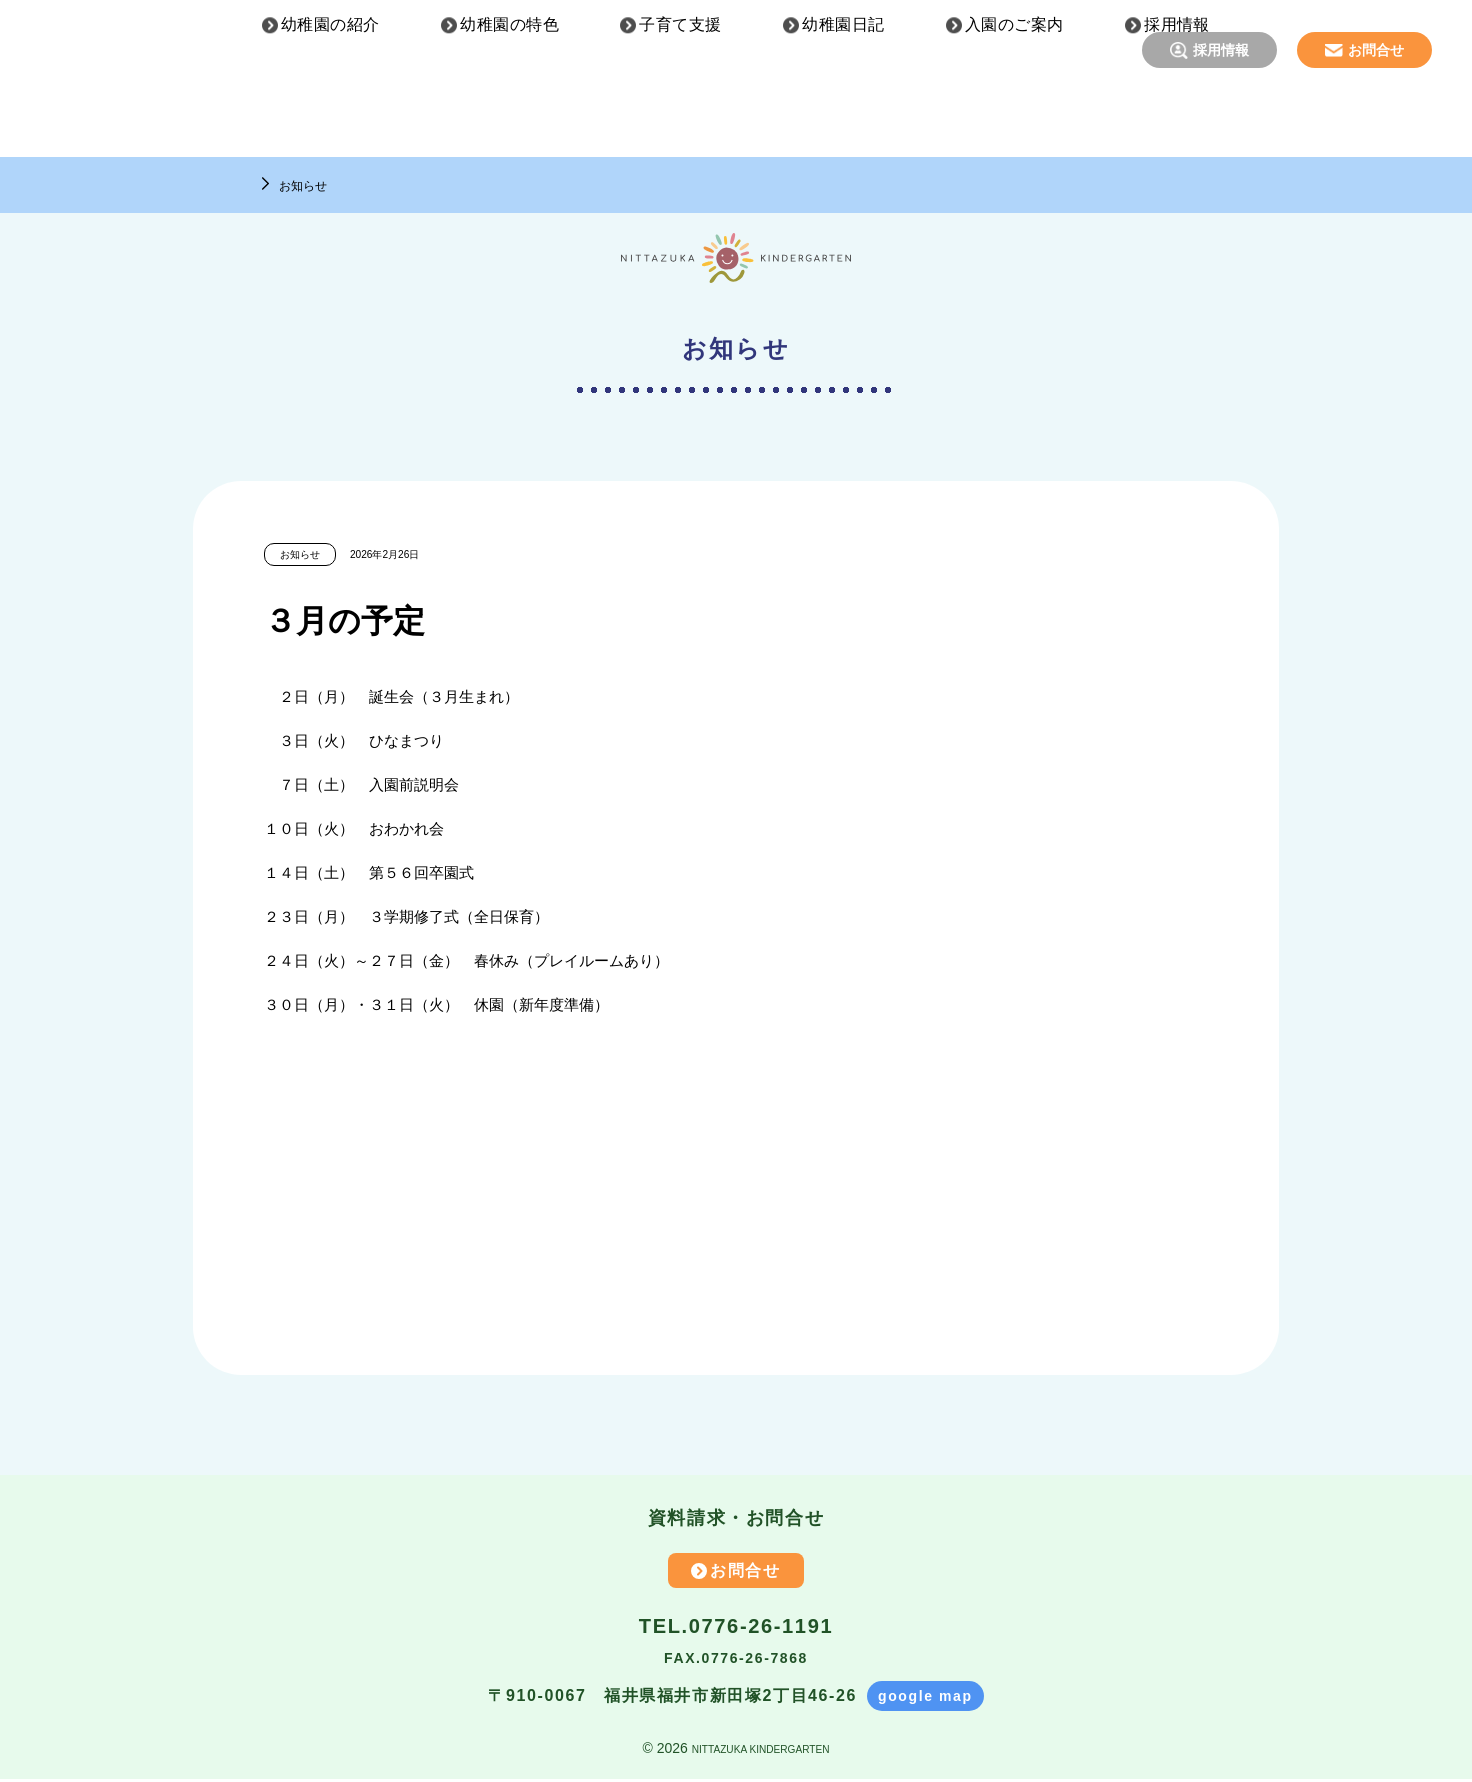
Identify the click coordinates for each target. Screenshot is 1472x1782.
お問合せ (1376, 50)
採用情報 (1221, 50)
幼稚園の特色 (509, 120)
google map (925, 1699)
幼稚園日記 (843, 120)
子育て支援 (680, 120)
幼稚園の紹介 (330, 120)
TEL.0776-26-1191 (735, 1627)
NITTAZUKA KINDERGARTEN (760, 1751)
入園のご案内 (1014, 120)
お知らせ (311, 184)
